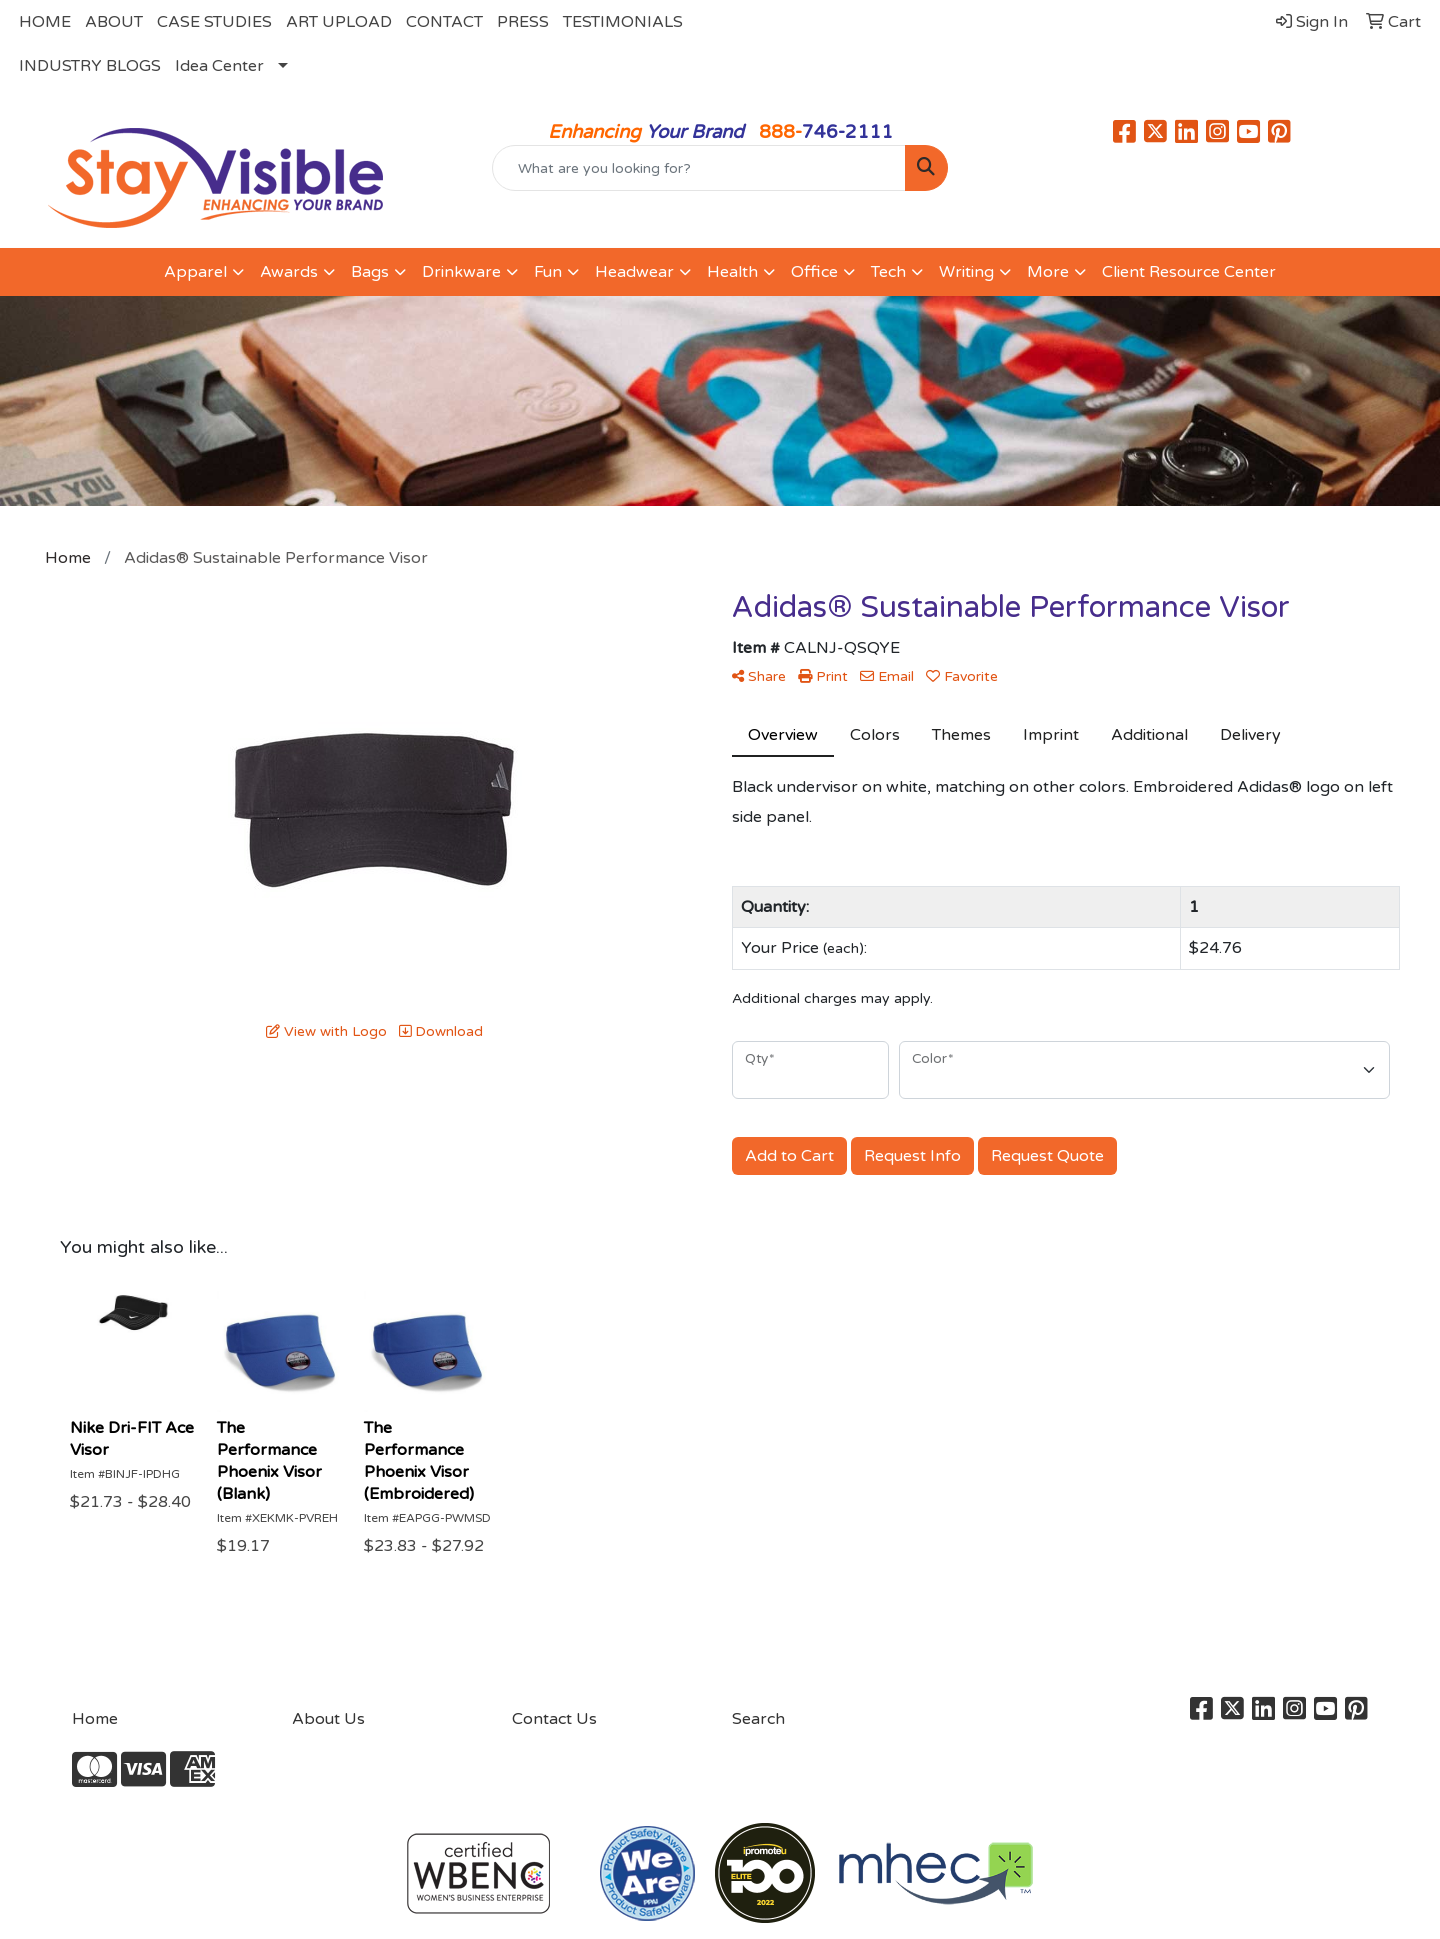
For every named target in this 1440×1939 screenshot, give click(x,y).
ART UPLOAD (339, 22)
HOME (45, 22)
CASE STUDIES (214, 22)
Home (95, 1719)
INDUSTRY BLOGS (90, 66)
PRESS (523, 22)
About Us (328, 1719)
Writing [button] (966, 272)
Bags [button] (370, 272)
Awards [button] (289, 272)
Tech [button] (888, 272)
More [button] (1048, 272)
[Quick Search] (699, 168)
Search (758, 1719)
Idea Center (219, 66)
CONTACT (444, 22)
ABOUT (114, 22)
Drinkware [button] (461, 272)
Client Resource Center (1189, 272)
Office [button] (814, 272)
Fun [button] (548, 272)
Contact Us (554, 1719)
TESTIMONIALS (623, 22)
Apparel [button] (195, 272)
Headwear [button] (634, 272)
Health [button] (732, 272)
